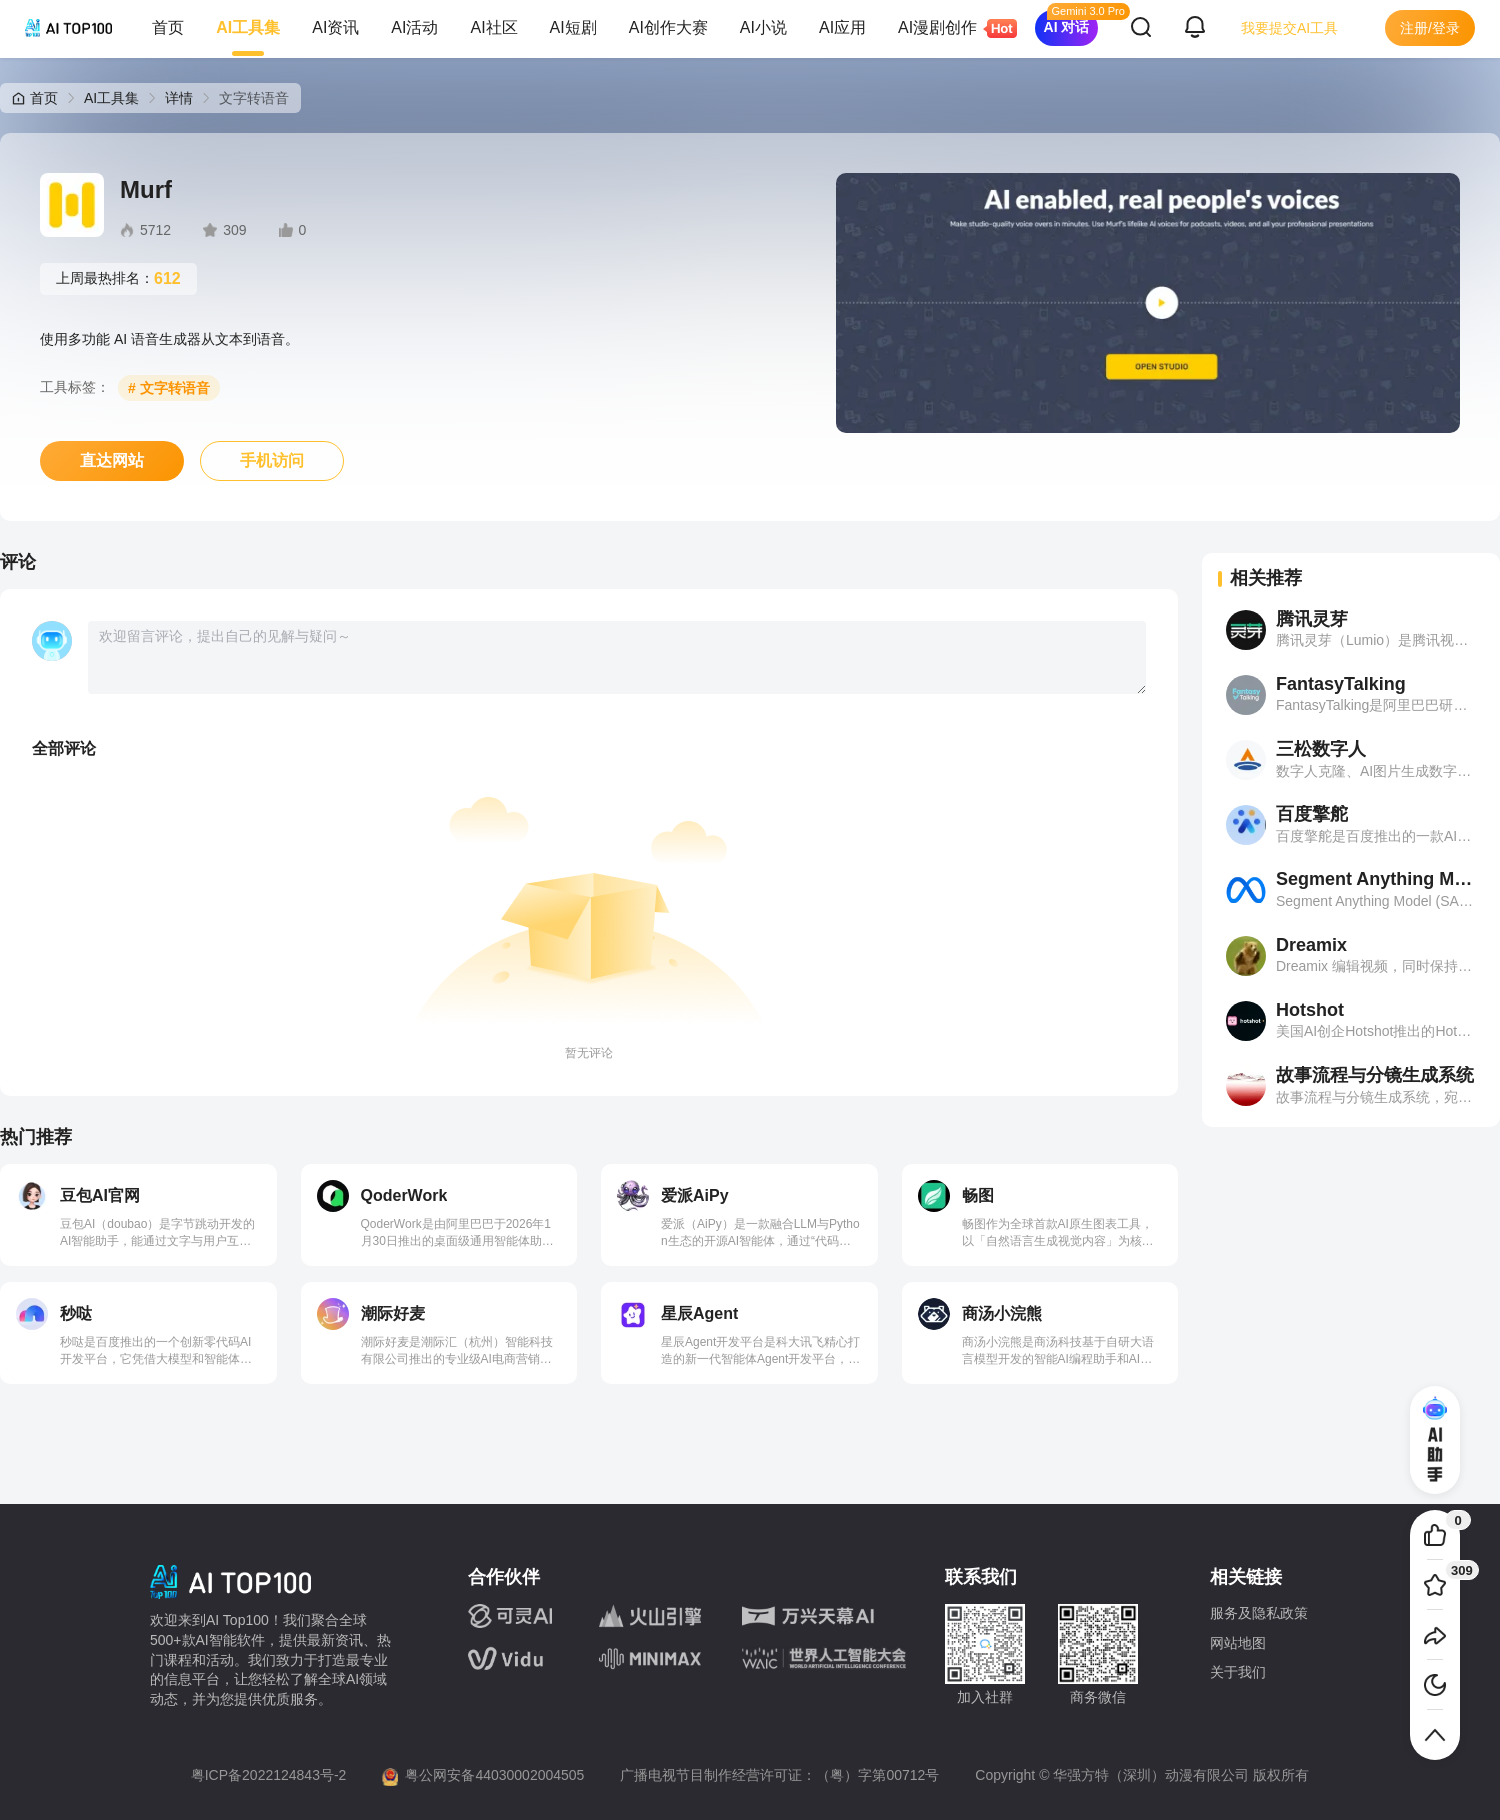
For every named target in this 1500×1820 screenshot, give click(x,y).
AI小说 (763, 27)
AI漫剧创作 (945, 28)
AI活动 (414, 27)
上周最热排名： (118, 279)
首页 (168, 27)
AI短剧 (573, 27)
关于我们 (1238, 1672)
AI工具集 (248, 27)
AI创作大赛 (668, 27)
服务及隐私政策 (1259, 1613)
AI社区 (493, 27)
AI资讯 (335, 27)
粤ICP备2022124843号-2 (269, 1775)
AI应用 (842, 27)
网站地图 (1238, 1643)
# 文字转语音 (169, 388)
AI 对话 (1067, 27)
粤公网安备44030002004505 (494, 1775)
